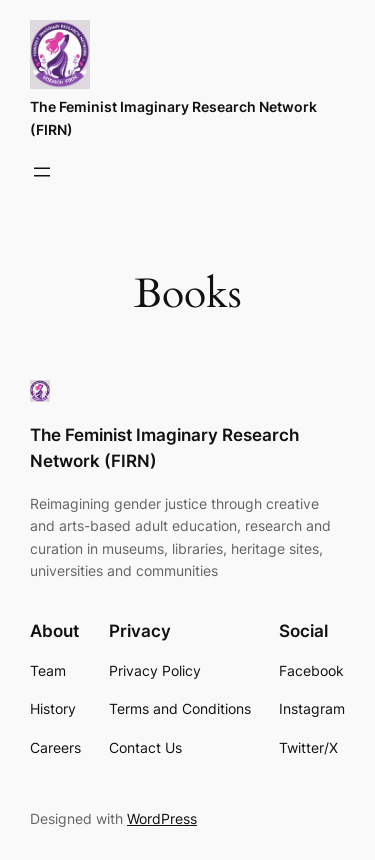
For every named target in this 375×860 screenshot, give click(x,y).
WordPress (162, 818)
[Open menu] (42, 172)
